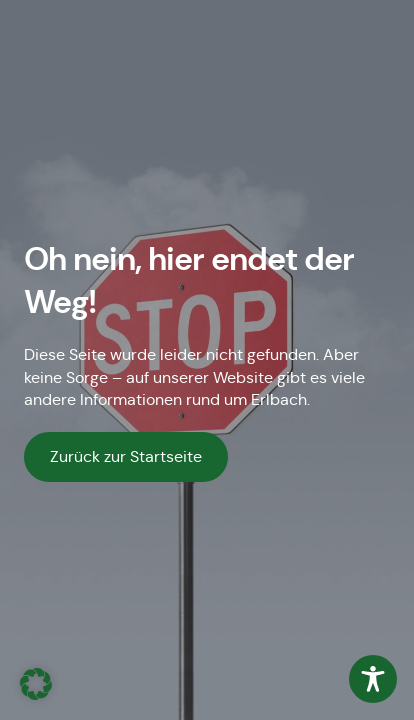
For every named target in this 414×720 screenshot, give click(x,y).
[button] (36, 684)
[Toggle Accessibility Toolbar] (373, 679)
